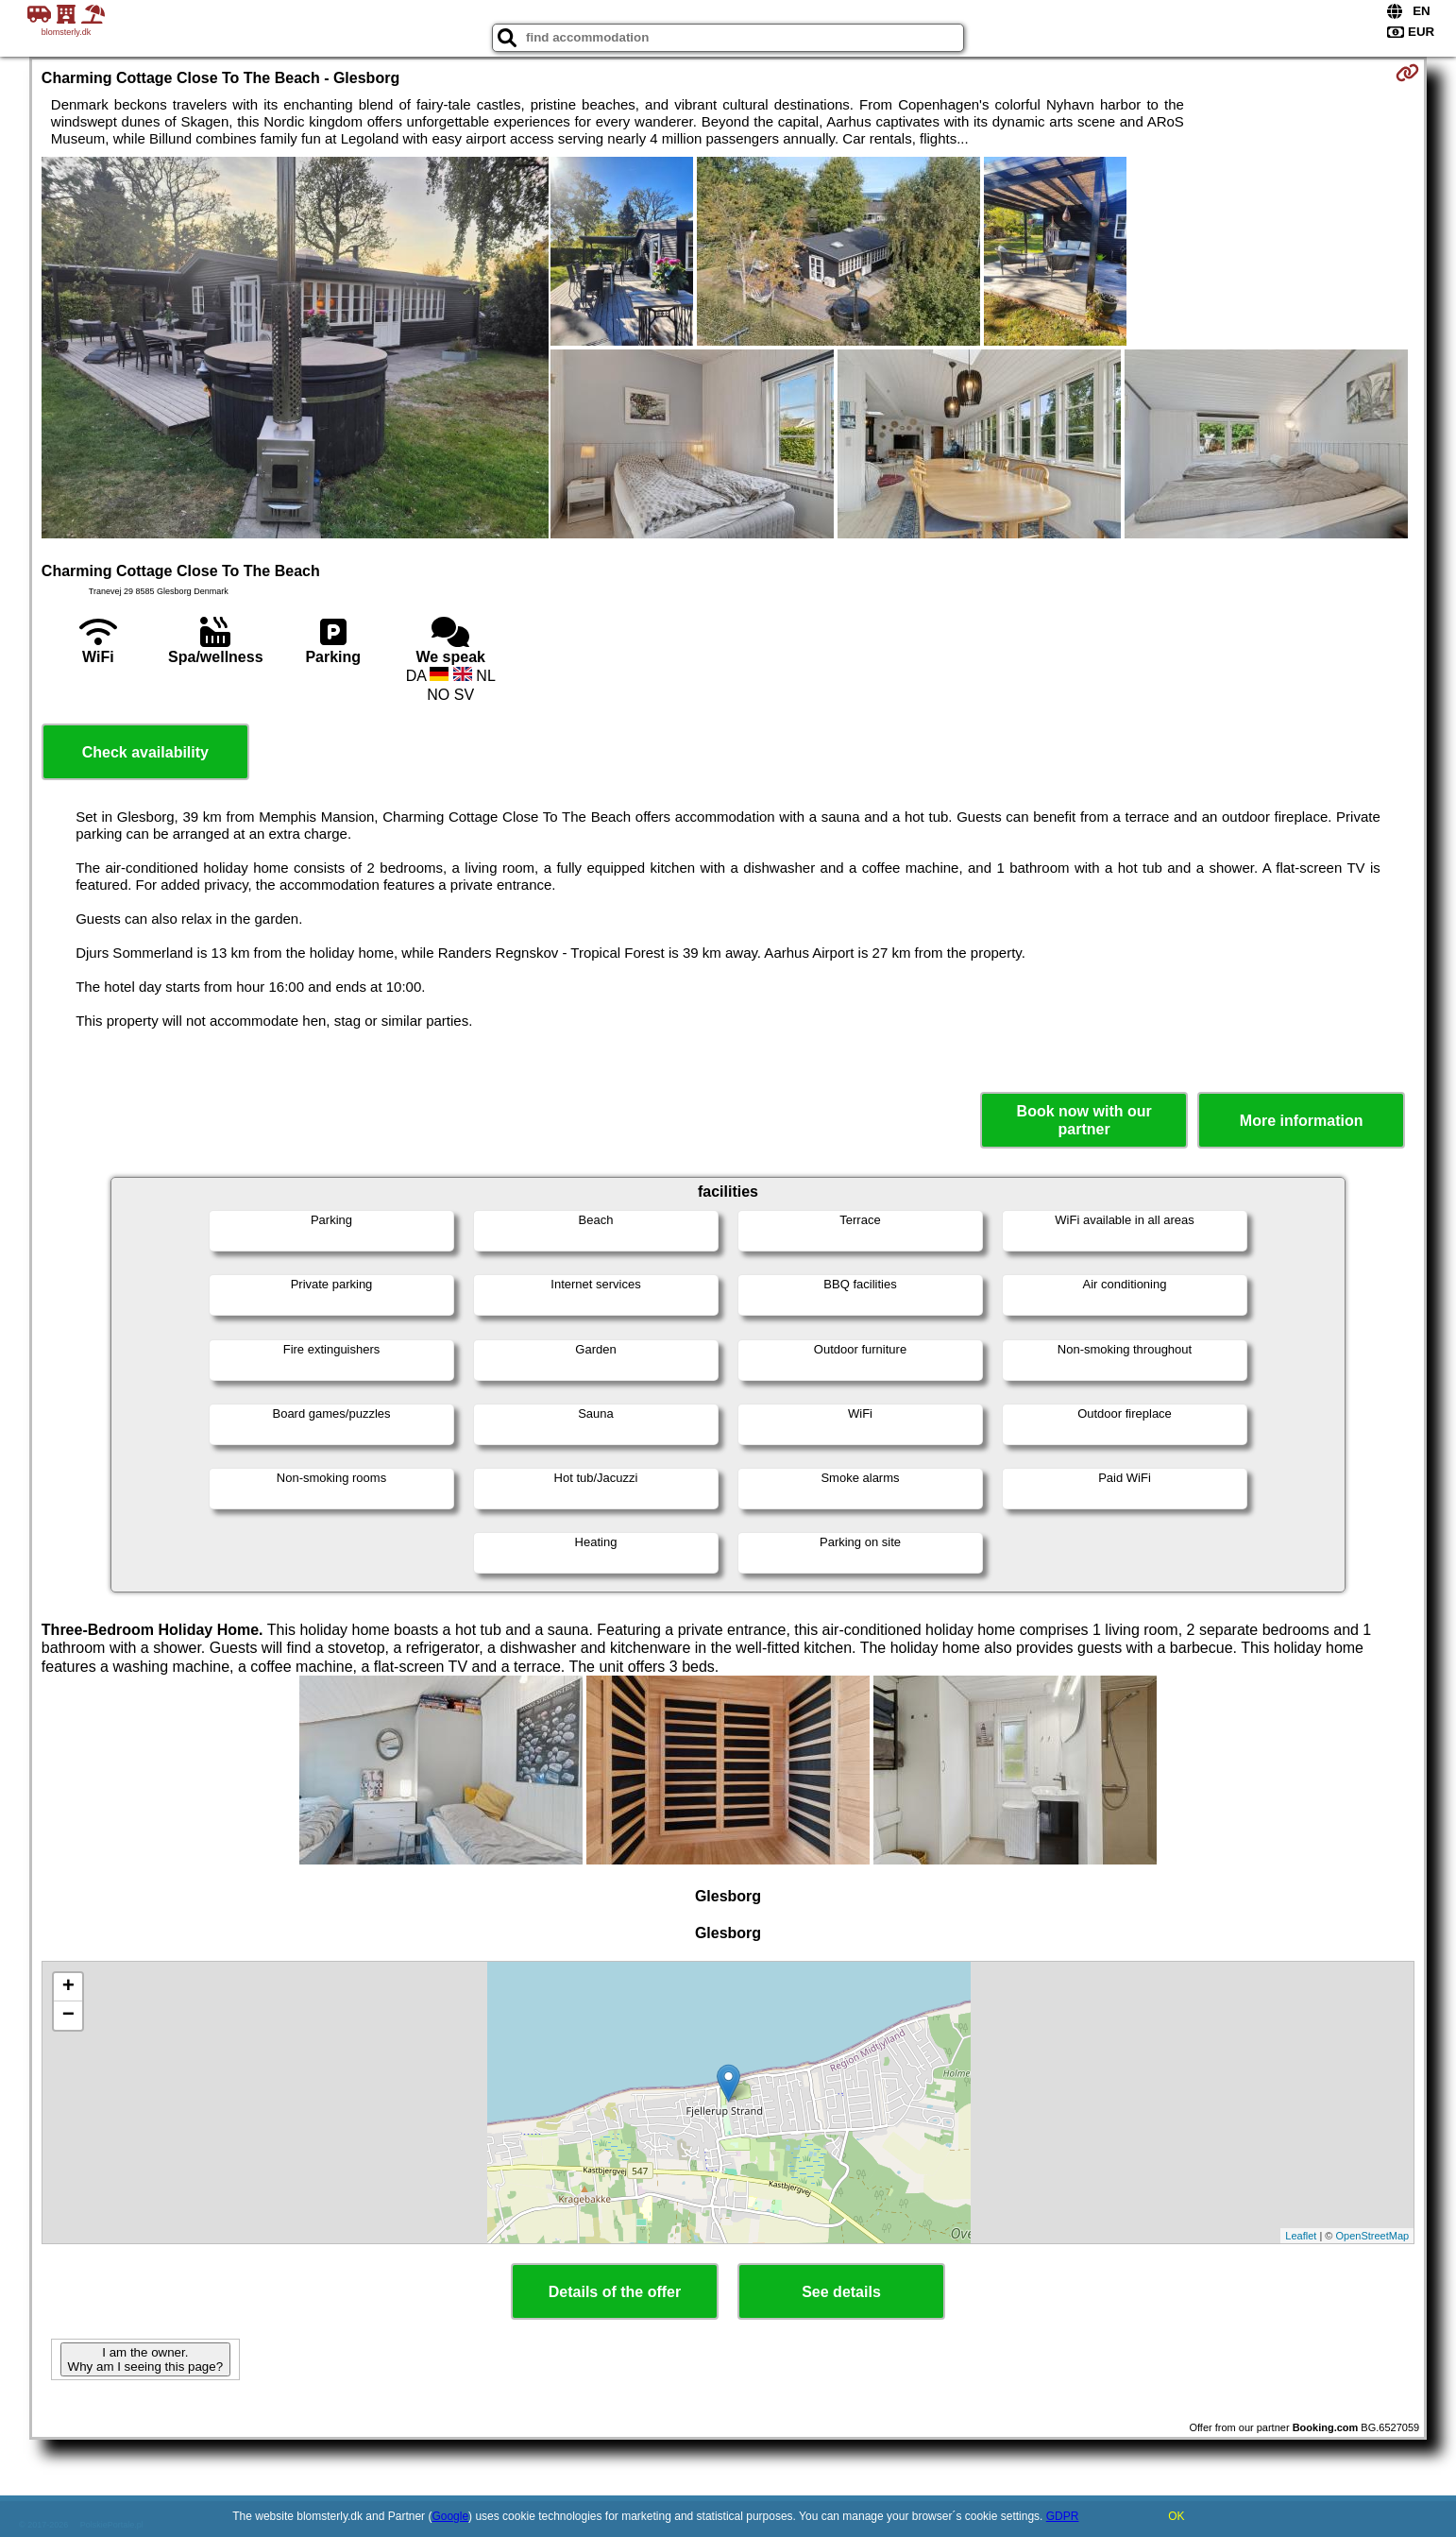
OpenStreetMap (1373, 2235)
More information (1301, 1121)
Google (450, 2516)
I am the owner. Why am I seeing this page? (145, 2359)
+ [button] (68, 1987)
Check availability (145, 752)
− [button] (68, 2015)
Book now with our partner (1084, 1120)
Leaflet (1300, 2235)
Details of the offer (615, 2292)
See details (841, 2292)
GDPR (1062, 2516)
